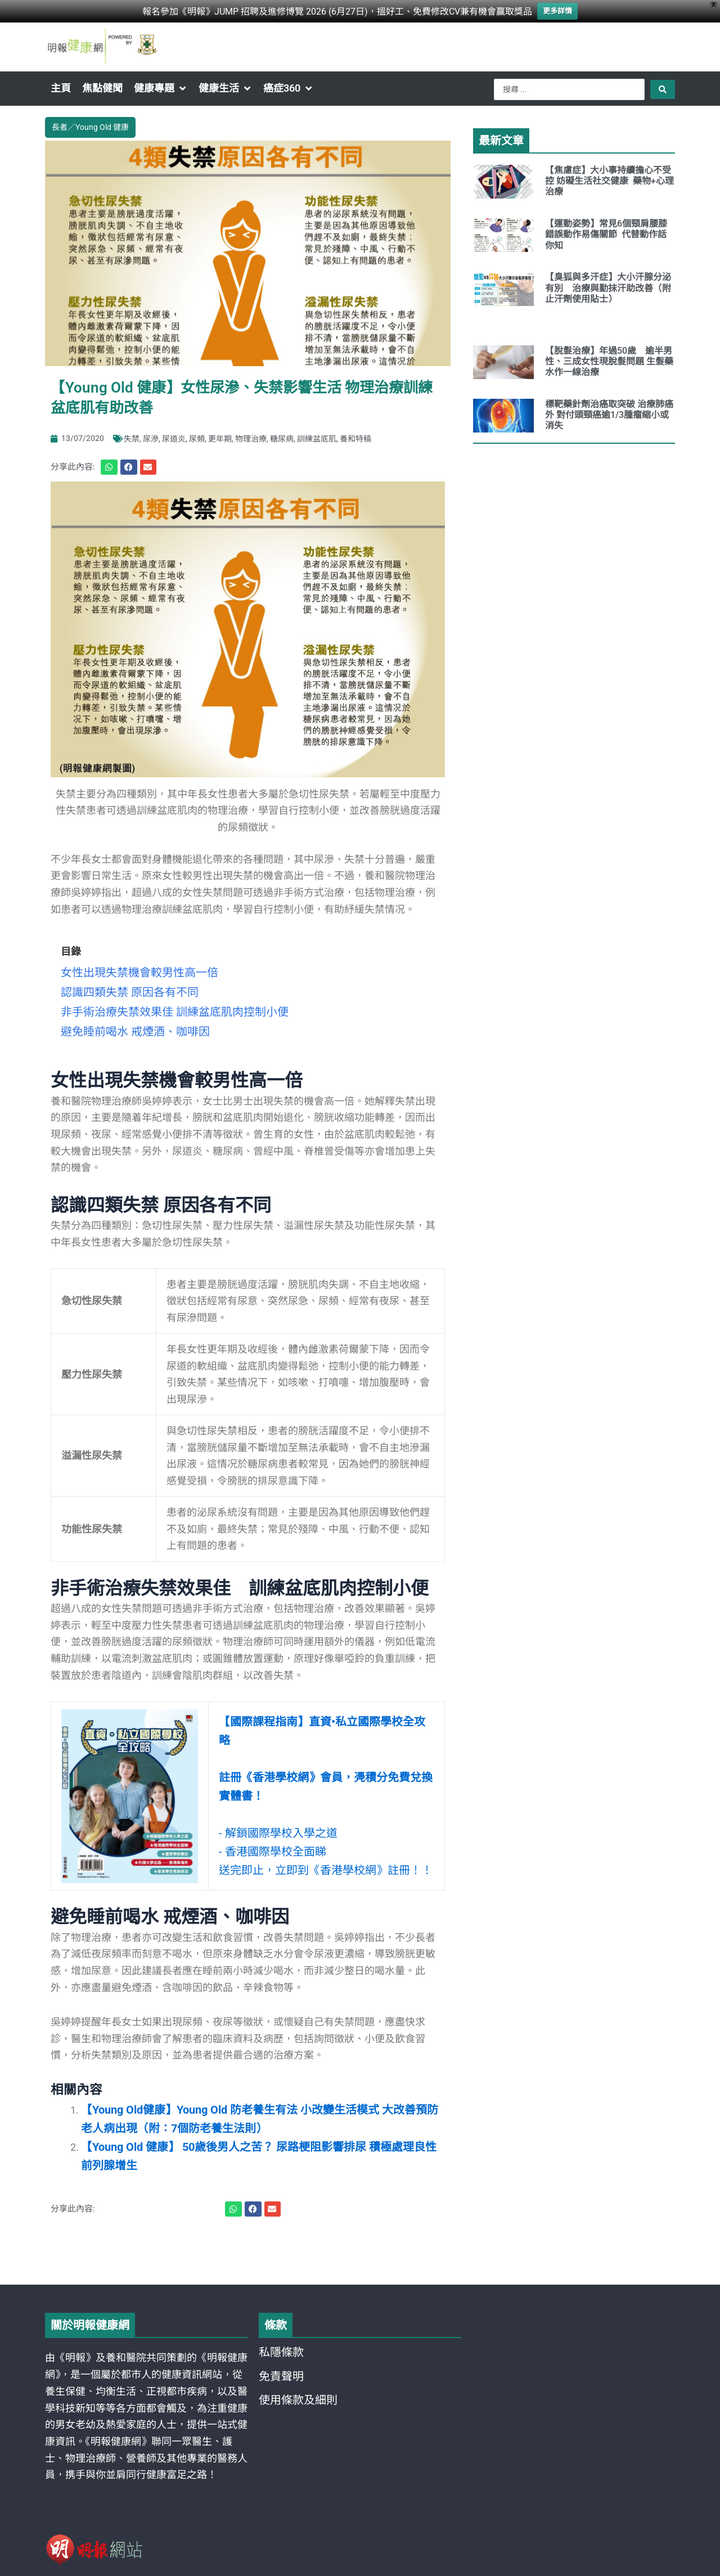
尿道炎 (174, 435)
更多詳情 (557, 10)
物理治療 (251, 435)
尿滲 (151, 435)
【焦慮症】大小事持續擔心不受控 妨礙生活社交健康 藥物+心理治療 (609, 181)
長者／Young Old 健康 (90, 125)
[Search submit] (662, 89)
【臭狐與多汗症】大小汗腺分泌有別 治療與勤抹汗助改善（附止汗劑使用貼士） (608, 288)
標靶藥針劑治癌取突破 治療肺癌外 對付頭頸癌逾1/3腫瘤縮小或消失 (609, 415)
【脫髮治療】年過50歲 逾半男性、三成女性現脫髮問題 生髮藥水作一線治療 (609, 361)
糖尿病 (282, 435)
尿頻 (197, 435)
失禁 (132, 435)
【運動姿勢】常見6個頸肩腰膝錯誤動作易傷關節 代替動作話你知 (606, 234)
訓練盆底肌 (316, 435)
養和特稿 (355, 435)
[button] (160, 88)
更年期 (220, 435)
